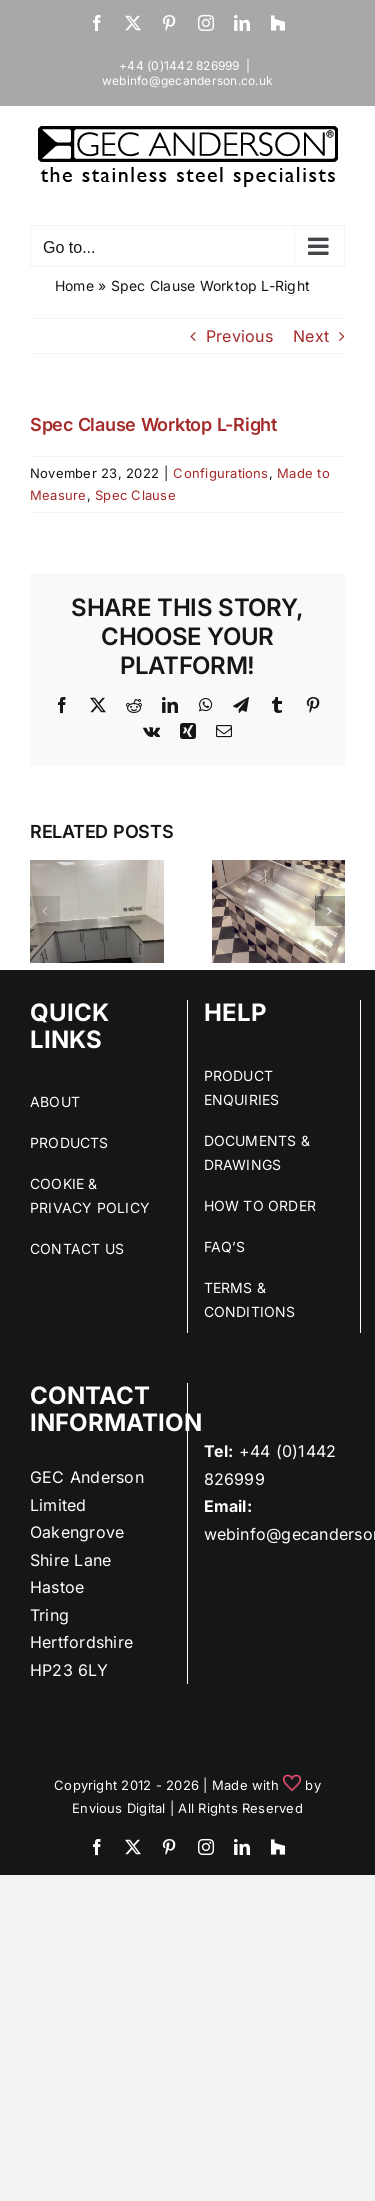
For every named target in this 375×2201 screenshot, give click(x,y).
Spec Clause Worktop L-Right (153, 424)
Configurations (220, 473)
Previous (239, 336)
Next (311, 336)
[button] (45, 911)
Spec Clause (135, 495)
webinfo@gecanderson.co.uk (187, 80)
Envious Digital (119, 1808)
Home (74, 285)
